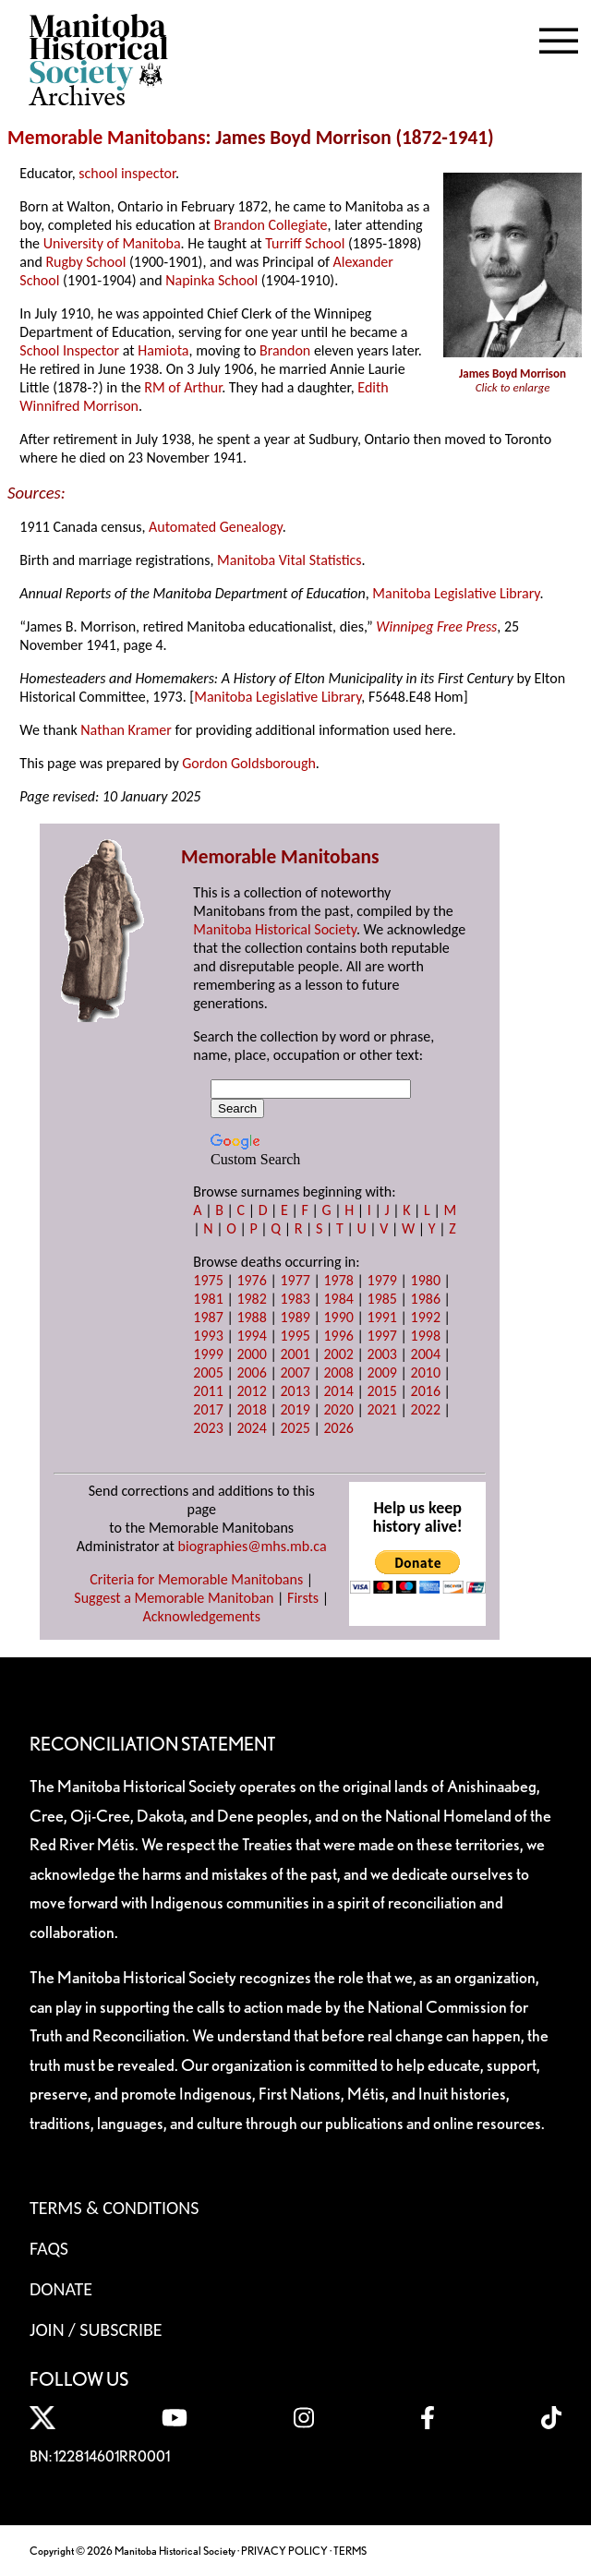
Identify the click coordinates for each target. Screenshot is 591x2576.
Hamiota (163, 350)
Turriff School (304, 243)
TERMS (350, 2551)
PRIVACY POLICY (284, 2551)
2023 (208, 1428)
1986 (425, 1298)
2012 (251, 1391)
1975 (208, 1280)
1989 (294, 1317)
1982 (251, 1298)
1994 (251, 1335)
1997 (382, 1335)
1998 (425, 1335)
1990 (338, 1317)
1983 (294, 1298)
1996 (338, 1335)
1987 (208, 1317)
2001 (294, 1354)
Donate (61, 2289)
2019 (294, 1409)
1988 (251, 1317)
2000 (251, 1354)
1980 (425, 1280)
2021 (382, 1409)
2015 (382, 1391)
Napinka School (211, 280)
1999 (208, 1354)
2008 (338, 1372)
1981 (208, 1298)
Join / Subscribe (96, 2329)
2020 (338, 1409)
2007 (294, 1372)
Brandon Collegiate (271, 225)
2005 (208, 1372)
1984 (338, 1298)
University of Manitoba (112, 243)
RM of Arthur (183, 387)
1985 (382, 1298)
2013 (294, 1391)
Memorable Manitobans (106, 138)
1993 (208, 1335)
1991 (382, 1317)
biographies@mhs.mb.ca (252, 1546)
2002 (338, 1354)
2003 (382, 1354)
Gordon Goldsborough (249, 763)
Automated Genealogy (216, 527)
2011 (208, 1391)
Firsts (303, 1598)
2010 (425, 1372)
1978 (338, 1280)
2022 (425, 1409)
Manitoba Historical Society (274, 929)
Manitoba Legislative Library (455, 593)
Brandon (284, 350)
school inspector (126, 173)
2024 (251, 1428)
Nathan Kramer (126, 730)
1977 (294, 1280)
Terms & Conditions (114, 2208)
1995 (294, 1335)
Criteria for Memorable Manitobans (196, 1579)
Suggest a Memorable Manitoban (173, 1598)
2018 (251, 1409)
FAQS (49, 2248)
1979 (382, 1280)
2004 (425, 1354)
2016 (425, 1391)
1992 (425, 1317)
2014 (338, 1391)
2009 (382, 1372)
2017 (208, 1409)
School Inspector (69, 350)
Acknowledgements (201, 1616)
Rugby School (85, 262)
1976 (251, 1280)
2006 (251, 1372)
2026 (338, 1428)
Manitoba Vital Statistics (289, 560)
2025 (294, 1428)
